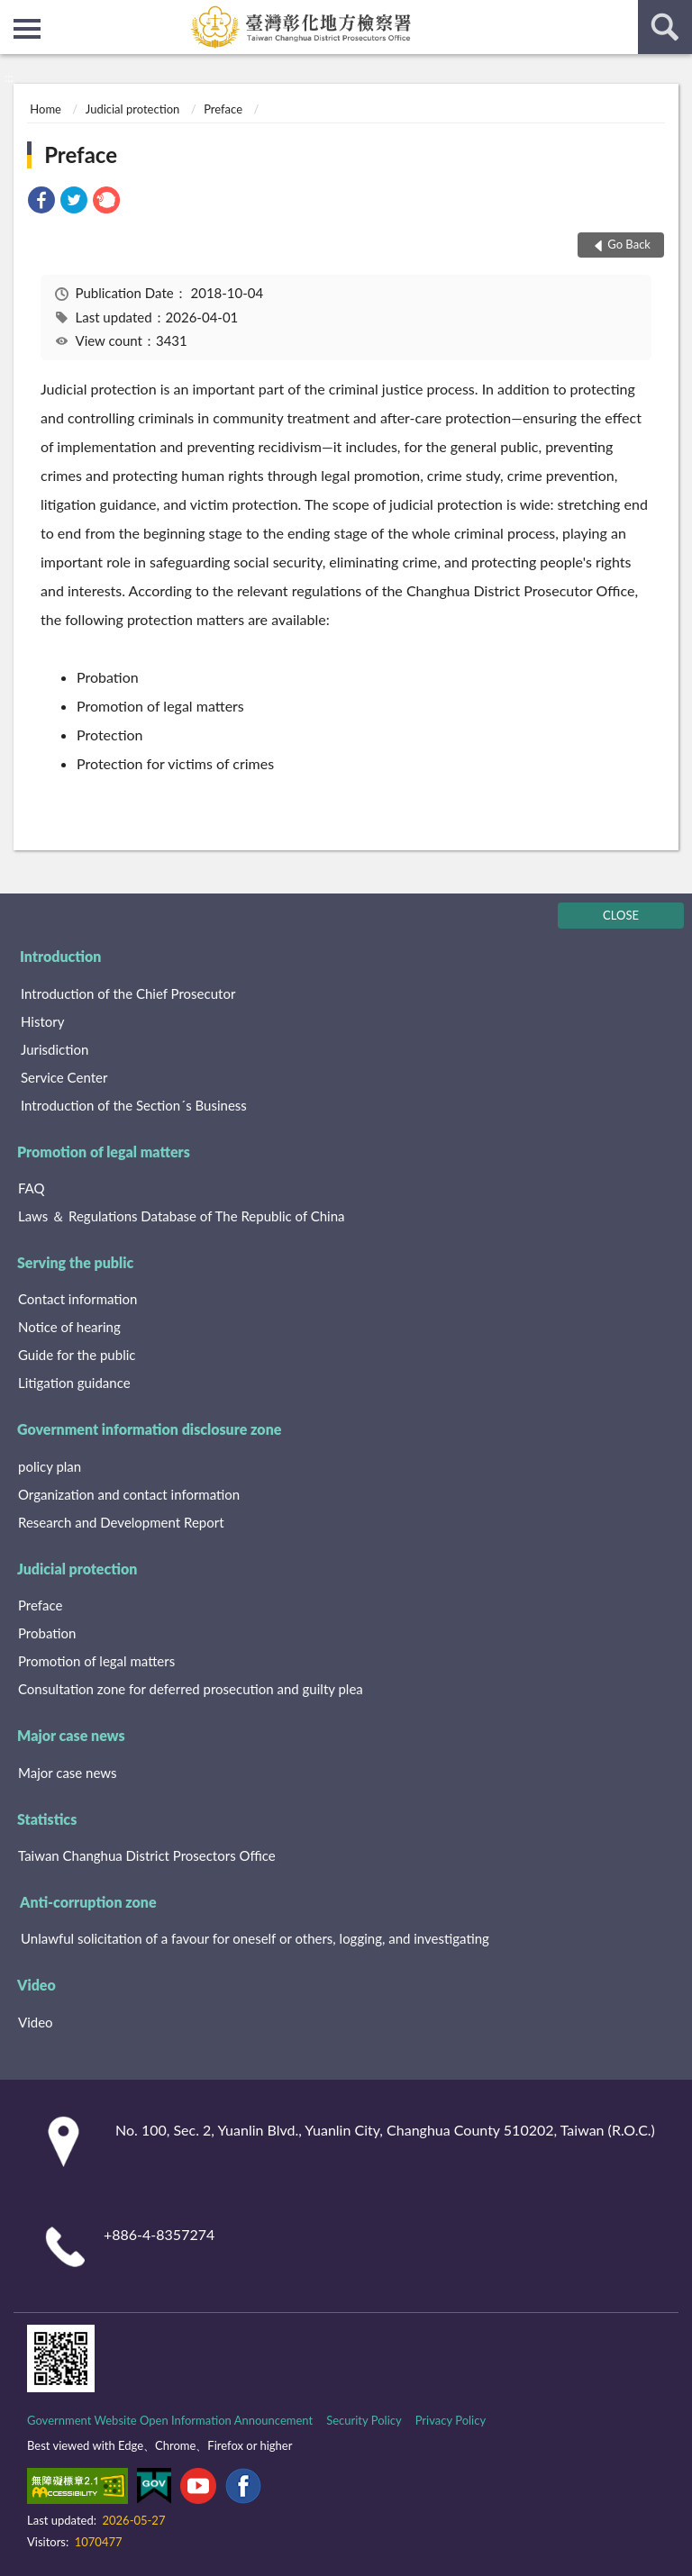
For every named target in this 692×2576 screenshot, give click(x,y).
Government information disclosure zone (149, 1429)
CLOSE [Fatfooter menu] (621, 915)
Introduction (60, 956)
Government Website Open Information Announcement (170, 2420)
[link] (41, 202)
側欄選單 (27, 29)
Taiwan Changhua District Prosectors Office (147, 1855)
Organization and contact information (129, 1494)
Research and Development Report (121, 1522)
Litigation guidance (74, 1382)
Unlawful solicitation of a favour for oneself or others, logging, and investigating (255, 1938)
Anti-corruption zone (88, 1901)
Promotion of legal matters (103, 1151)
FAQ (31, 1188)
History (42, 1021)
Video (36, 1984)
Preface (223, 109)
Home (45, 109)
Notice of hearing (69, 1327)
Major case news (71, 1735)
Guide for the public (76, 1355)
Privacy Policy (450, 2420)
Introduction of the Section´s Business (134, 1105)
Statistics (47, 1819)
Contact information (78, 1299)
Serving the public (75, 1262)
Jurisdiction (54, 1049)
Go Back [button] (629, 244)
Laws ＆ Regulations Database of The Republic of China (181, 1216)
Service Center (64, 1077)
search (665, 27)
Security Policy (364, 2420)
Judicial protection (132, 109)
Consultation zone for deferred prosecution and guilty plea (190, 1689)
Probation (47, 1633)
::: (14, 13)
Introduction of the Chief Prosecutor (128, 993)
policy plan (49, 1466)
